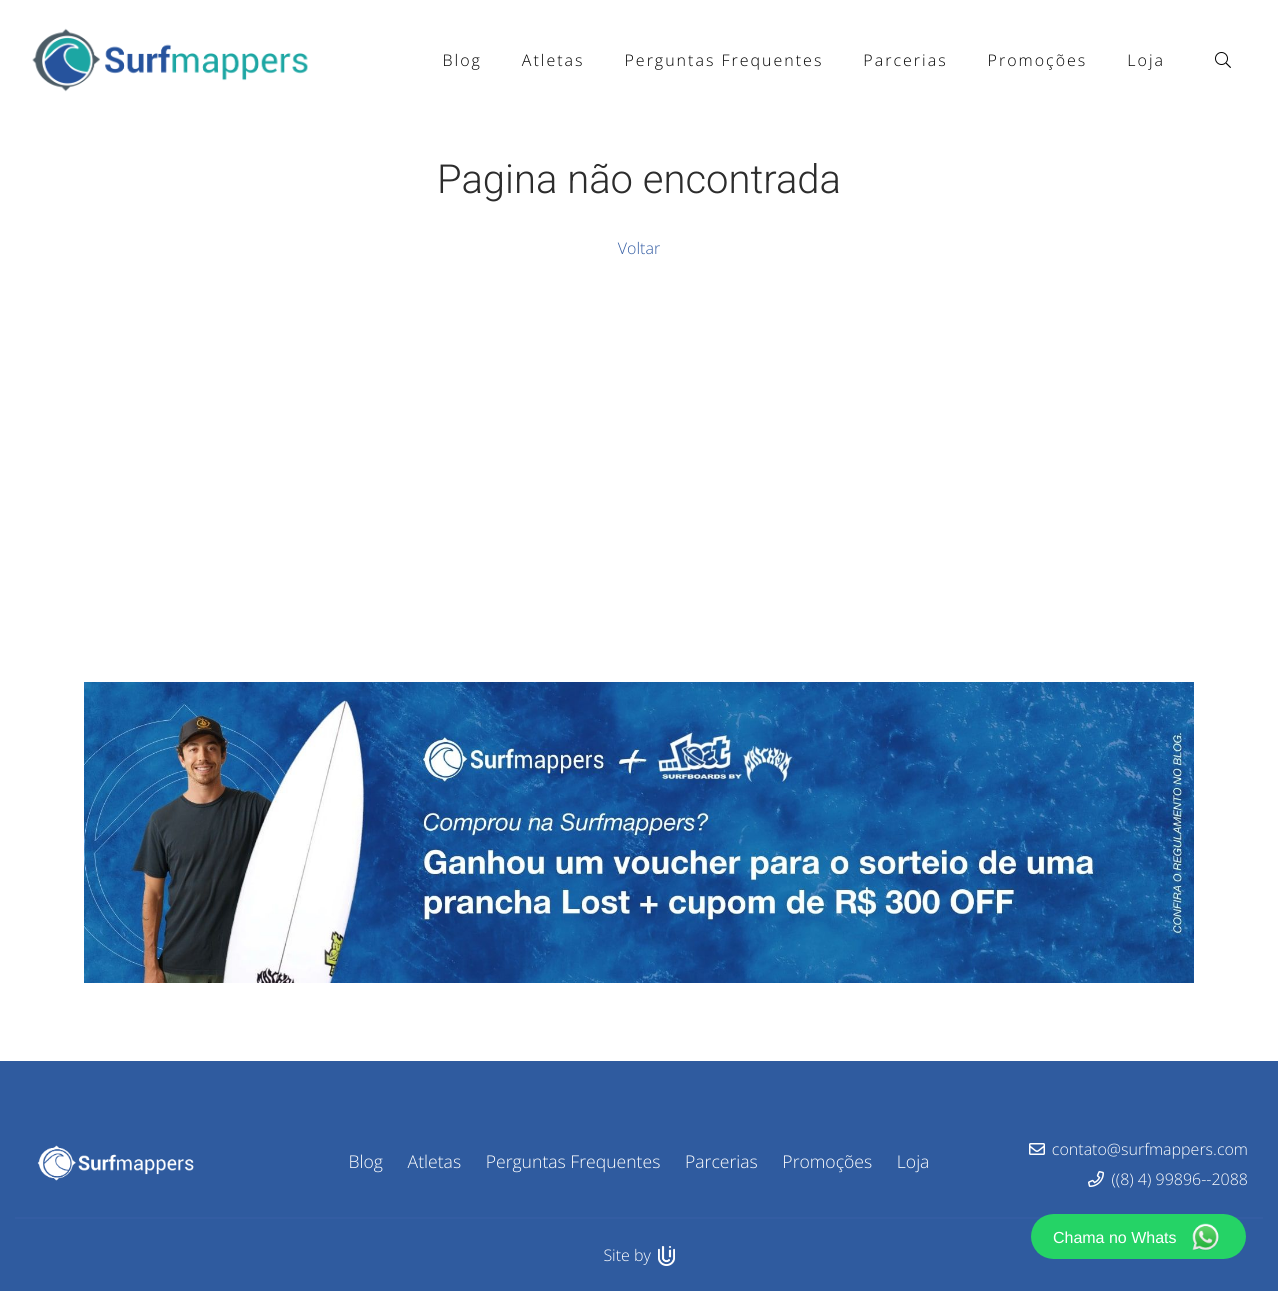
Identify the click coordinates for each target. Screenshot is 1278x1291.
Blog (366, 1162)
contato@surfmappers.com (1150, 1149)
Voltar (639, 248)
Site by (638, 1255)
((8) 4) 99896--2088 (1180, 1179)
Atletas (435, 1162)
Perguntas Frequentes (573, 1162)
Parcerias (721, 1162)
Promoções (827, 1162)
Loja (913, 1162)
